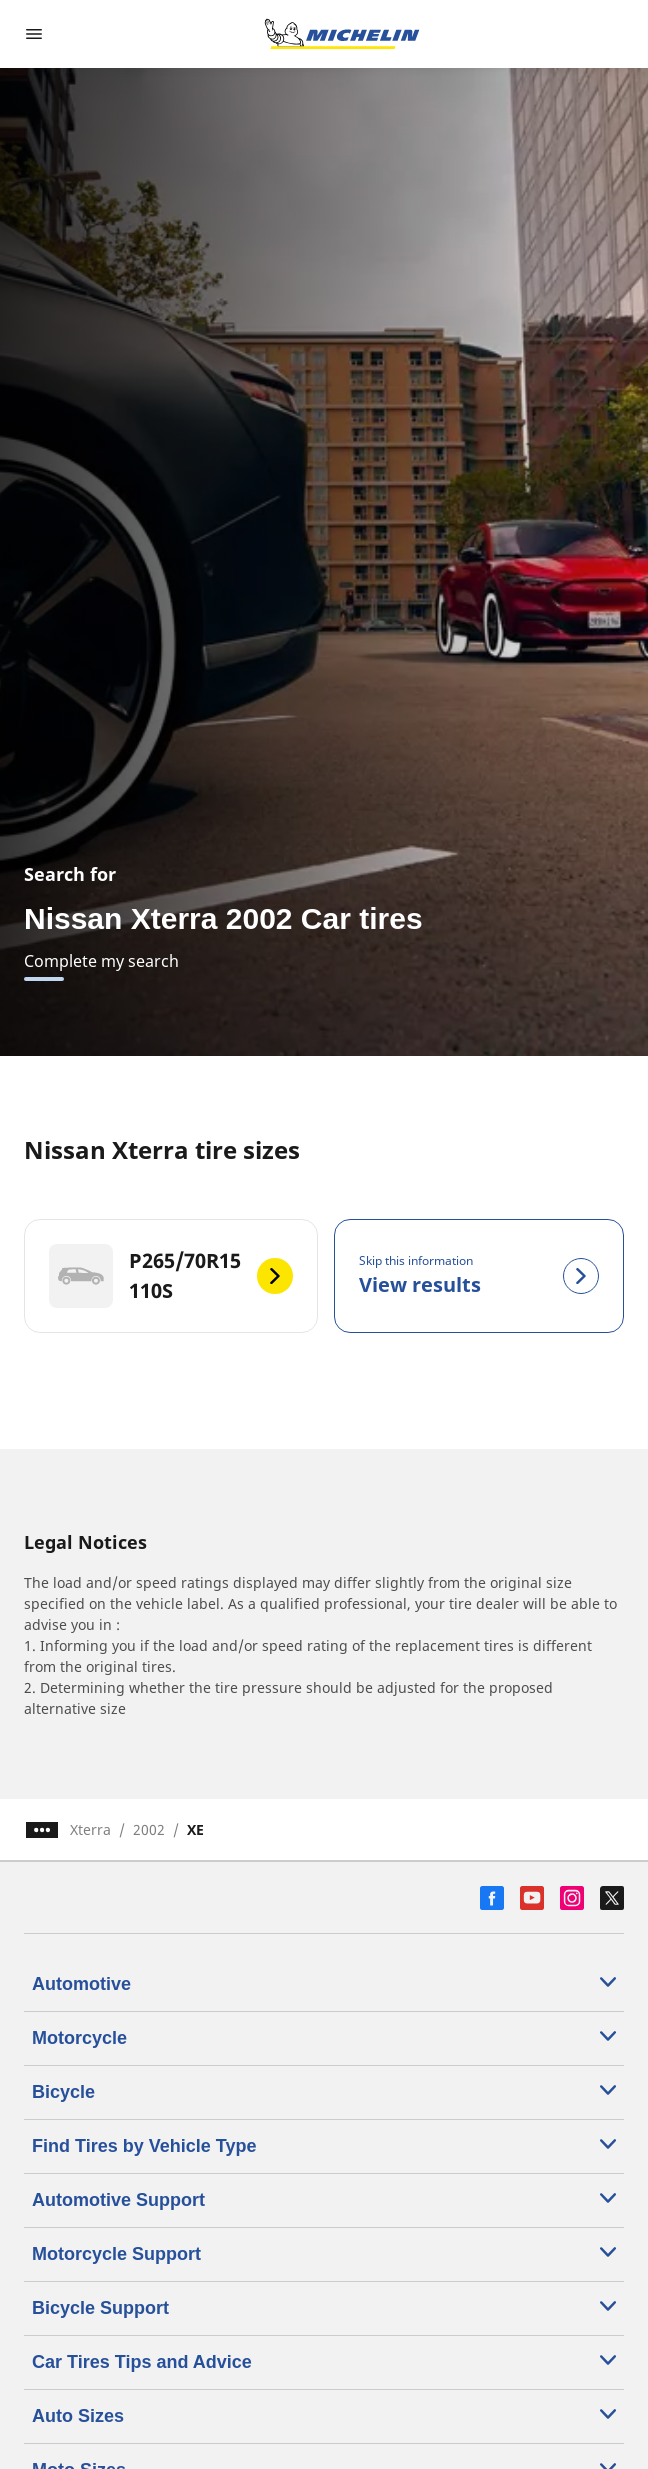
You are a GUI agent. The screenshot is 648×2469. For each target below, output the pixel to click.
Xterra (90, 1829)
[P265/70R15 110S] (171, 1276)
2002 (149, 1829)
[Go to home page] (342, 34)
